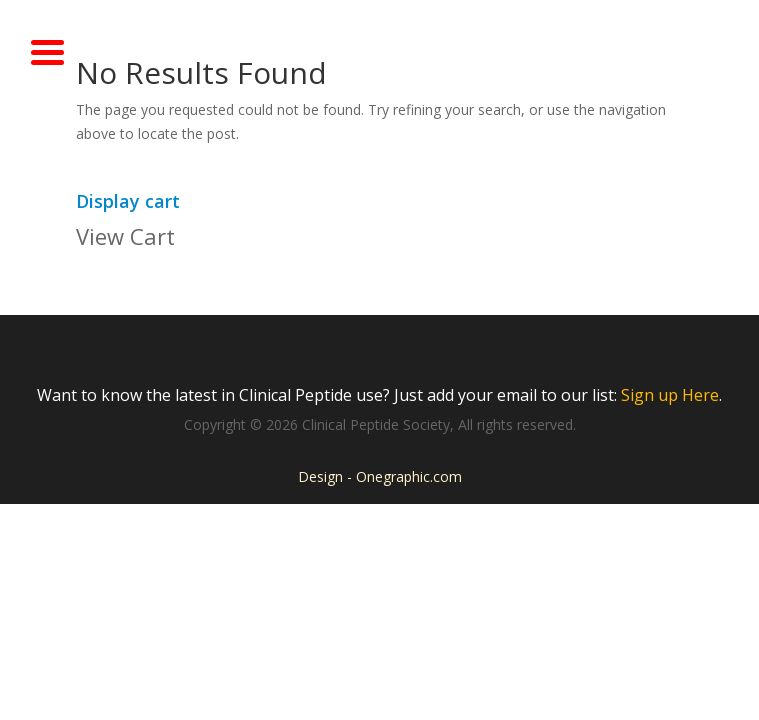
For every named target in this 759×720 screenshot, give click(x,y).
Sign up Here (670, 395)
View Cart (125, 236)
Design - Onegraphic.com (380, 476)
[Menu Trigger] (48, 50)
